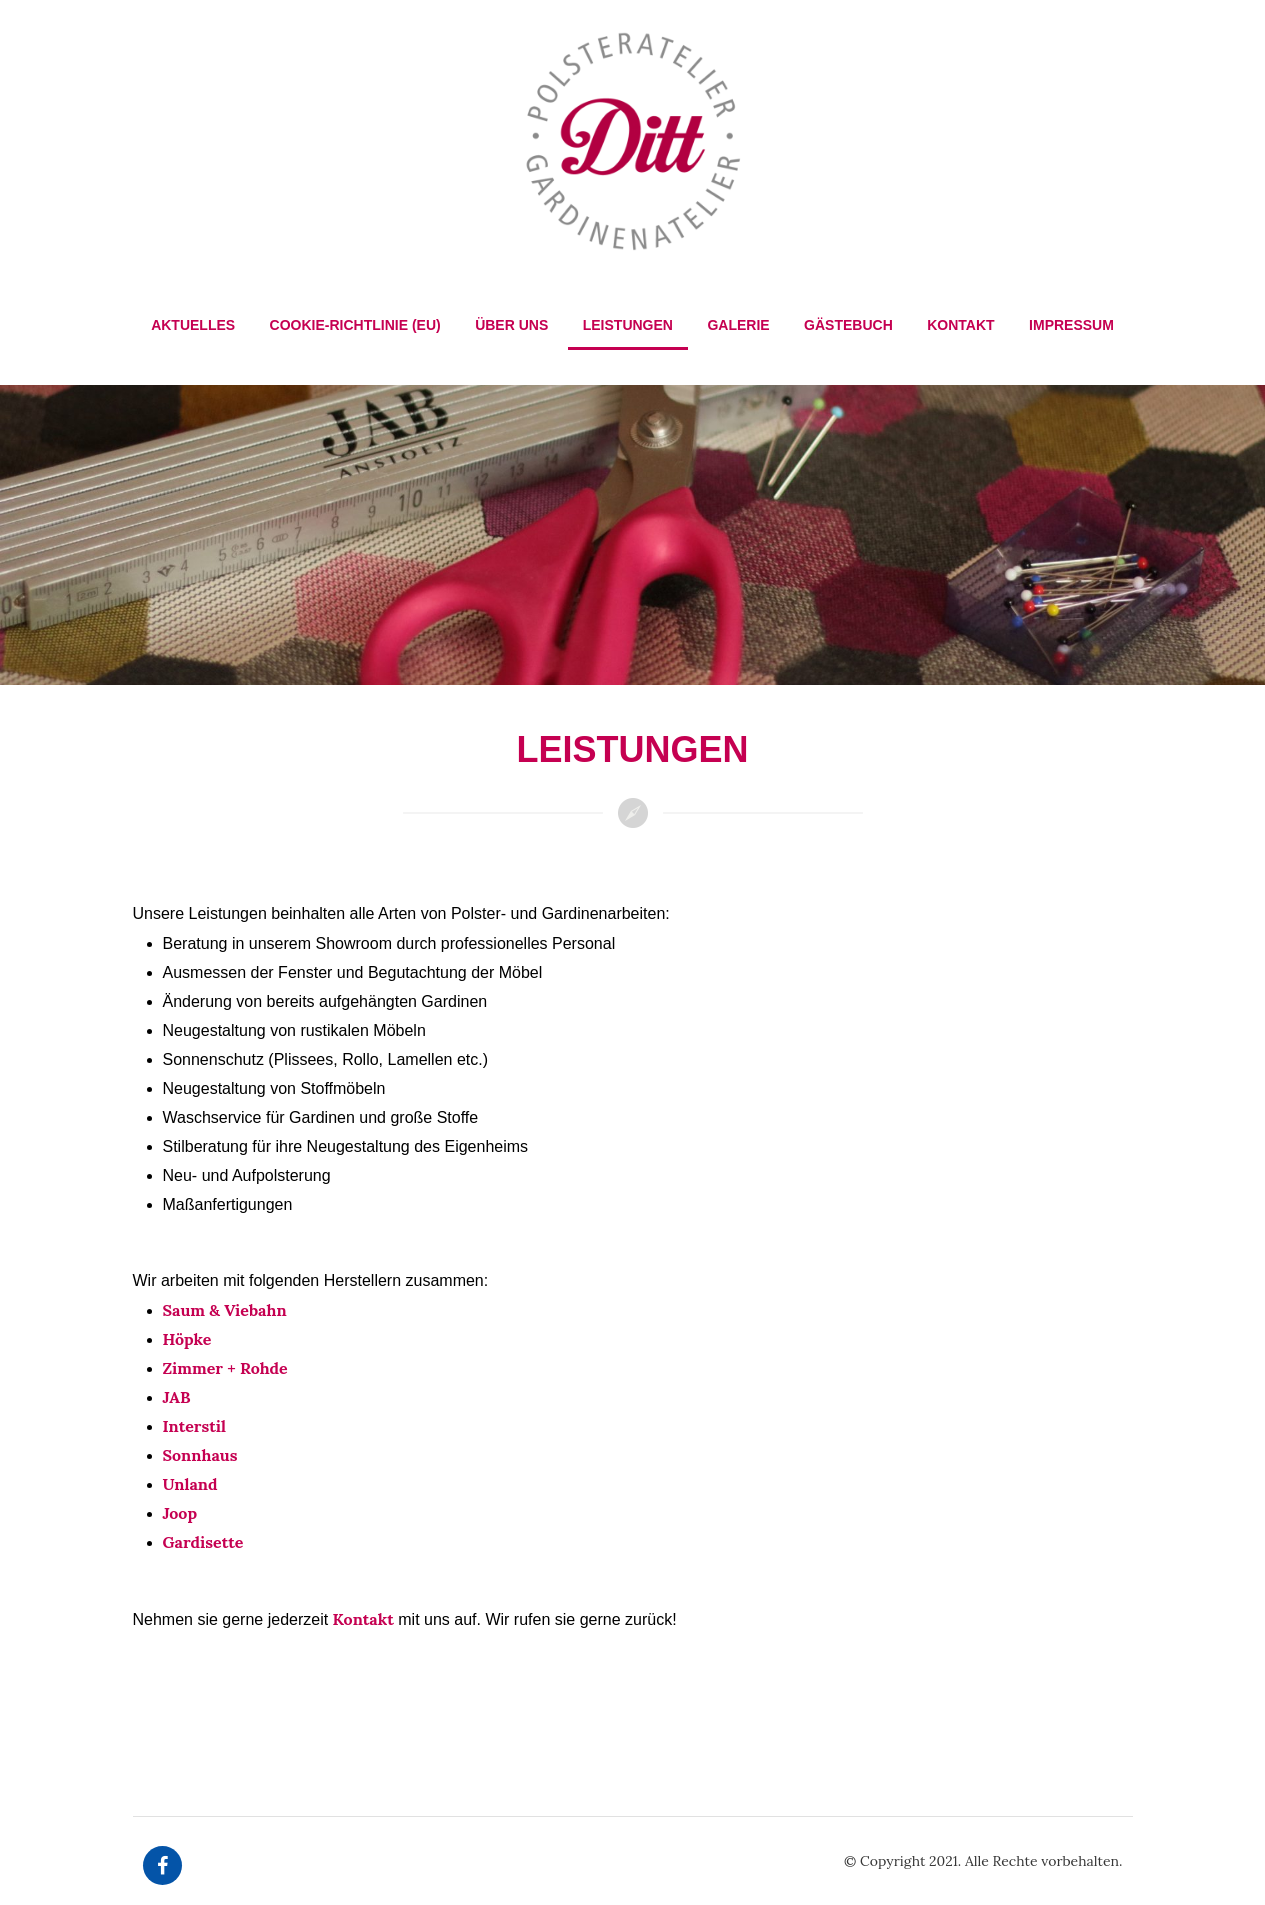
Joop (180, 1513)
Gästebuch (848, 325)
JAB (177, 1397)
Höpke (187, 1339)
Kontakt (960, 325)
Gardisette (203, 1542)
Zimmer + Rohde (225, 1368)
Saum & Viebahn (225, 1310)
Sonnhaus (200, 1455)
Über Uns (511, 325)
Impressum (1071, 325)
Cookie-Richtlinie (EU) (355, 325)
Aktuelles (193, 325)
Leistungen (628, 325)
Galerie (738, 325)
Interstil (195, 1426)
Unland (190, 1484)
